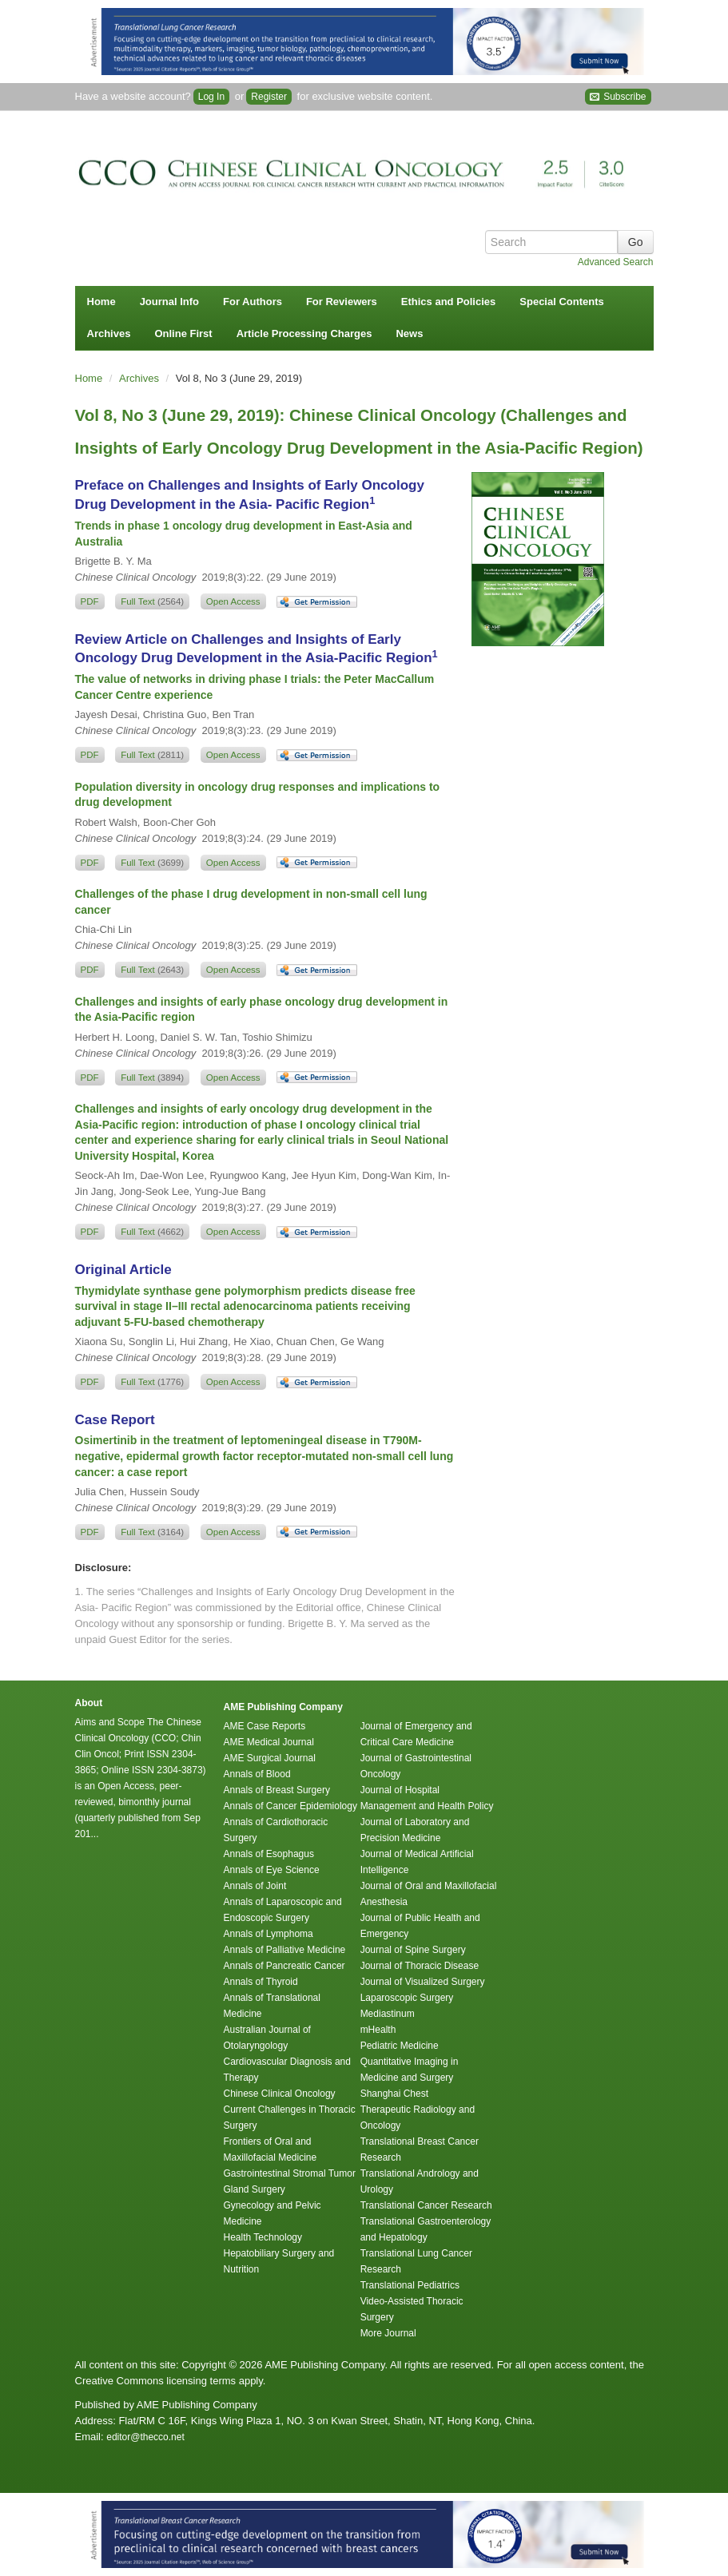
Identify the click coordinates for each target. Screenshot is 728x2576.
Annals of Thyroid (261, 1981)
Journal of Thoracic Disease (419, 1965)
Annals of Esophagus (269, 1854)
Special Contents (561, 302)
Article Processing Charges (304, 333)
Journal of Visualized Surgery (422, 1981)
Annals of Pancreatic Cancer (284, 1965)
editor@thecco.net (145, 2437)
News (409, 333)
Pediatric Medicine (399, 2045)
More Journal (388, 2333)
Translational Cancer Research (426, 2205)
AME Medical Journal (269, 1742)
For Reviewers (341, 302)
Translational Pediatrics (409, 2285)
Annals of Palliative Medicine (285, 1949)
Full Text (152, 601)
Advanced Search (616, 262)
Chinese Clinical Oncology (280, 2093)
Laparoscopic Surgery (407, 1997)
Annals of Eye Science (272, 1869)
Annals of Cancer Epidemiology (290, 1806)
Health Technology (263, 2237)
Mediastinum (387, 2013)
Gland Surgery (254, 2189)
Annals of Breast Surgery (277, 1790)
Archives (109, 333)
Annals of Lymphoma (268, 1933)
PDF (90, 601)
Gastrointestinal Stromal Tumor (290, 2173)
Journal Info (169, 302)
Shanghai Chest (394, 2093)
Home (101, 302)
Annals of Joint (255, 1885)
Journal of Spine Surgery (413, 1949)
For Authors (252, 302)
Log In (211, 96)
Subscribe (618, 97)
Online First (183, 333)
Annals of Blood (257, 1774)
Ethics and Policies (448, 302)
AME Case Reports (265, 1726)
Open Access (233, 601)
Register (269, 96)
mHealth (378, 2029)
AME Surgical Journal (270, 1758)
